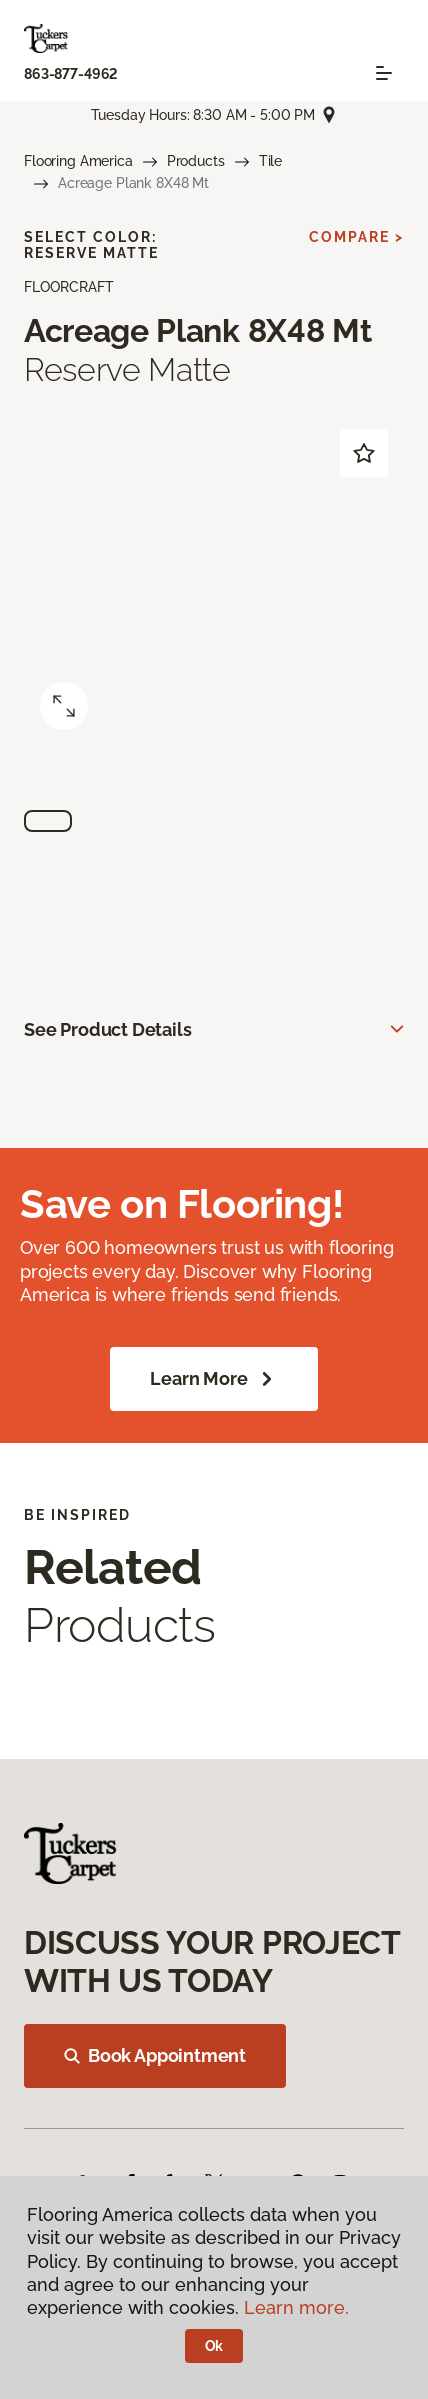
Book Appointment (155, 2055)
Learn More (213, 1379)
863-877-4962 (71, 74)
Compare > (356, 237)
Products (196, 161)
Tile (270, 161)
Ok (214, 2346)
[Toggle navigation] (384, 73)
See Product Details (108, 1029)
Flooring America (78, 161)
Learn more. (296, 2307)
